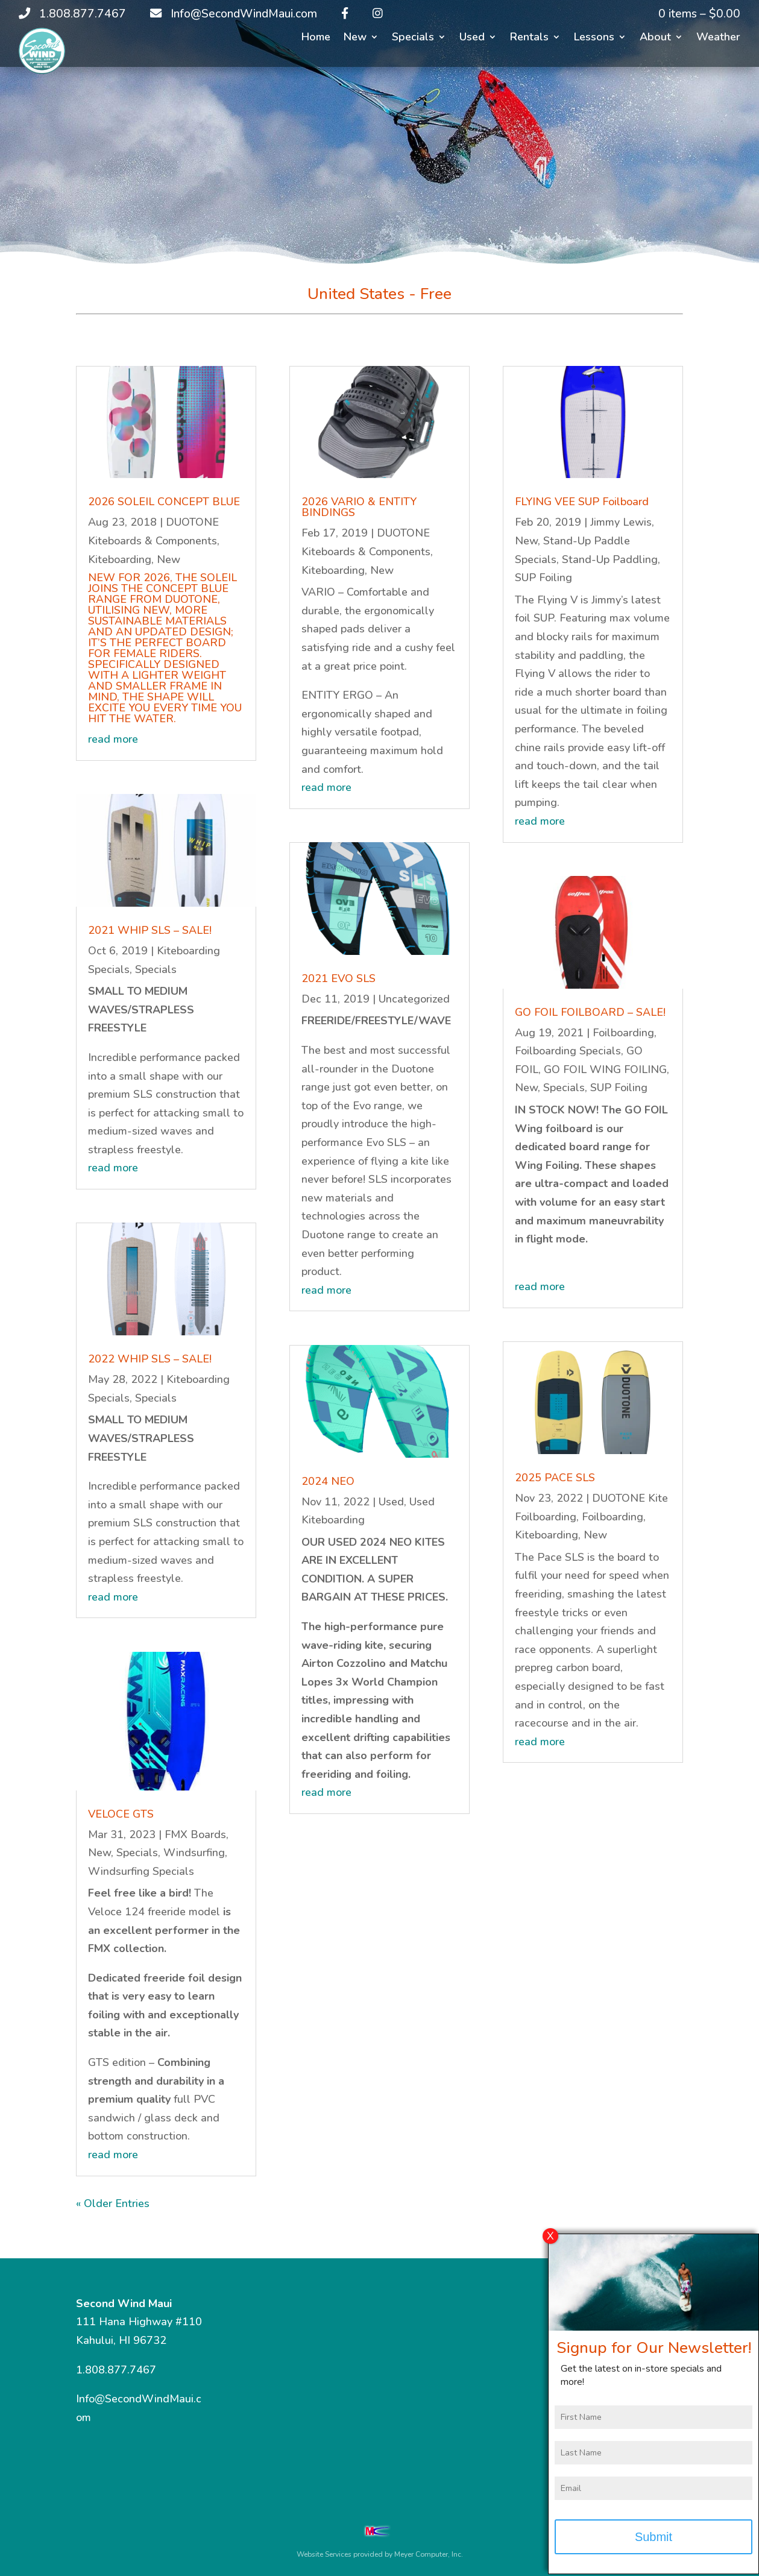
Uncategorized (414, 999)
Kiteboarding (119, 559)
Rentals (529, 38)
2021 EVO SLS (338, 978)
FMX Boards (195, 1834)
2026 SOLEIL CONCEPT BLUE (164, 501)
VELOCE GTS (121, 1814)
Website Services (324, 2554)
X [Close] (550, 2242)
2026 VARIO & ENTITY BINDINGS (359, 507)
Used (472, 38)
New (355, 38)
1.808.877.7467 (116, 2370)
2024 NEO (327, 1481)
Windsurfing (194, 1852)
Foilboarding (623, 1032)
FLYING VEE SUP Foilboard (582, 501)
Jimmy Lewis (621, 522)
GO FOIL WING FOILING (605, 1069)
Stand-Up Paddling (610, 559)
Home (315, 38)
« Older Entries (113, 2203)
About (655, 38)
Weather (718, 38)
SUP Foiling (543, 577)
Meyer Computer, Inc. (428, 2554)
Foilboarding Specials (568, 1051)
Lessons (594, 38)
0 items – (699, 14)
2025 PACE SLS (555, 1477)
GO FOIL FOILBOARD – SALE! (590, 1012)
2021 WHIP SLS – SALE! (150, 930)
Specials (413, 38)
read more (113, 739)
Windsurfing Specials (141, 1871)
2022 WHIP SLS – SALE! (150, 1359)
